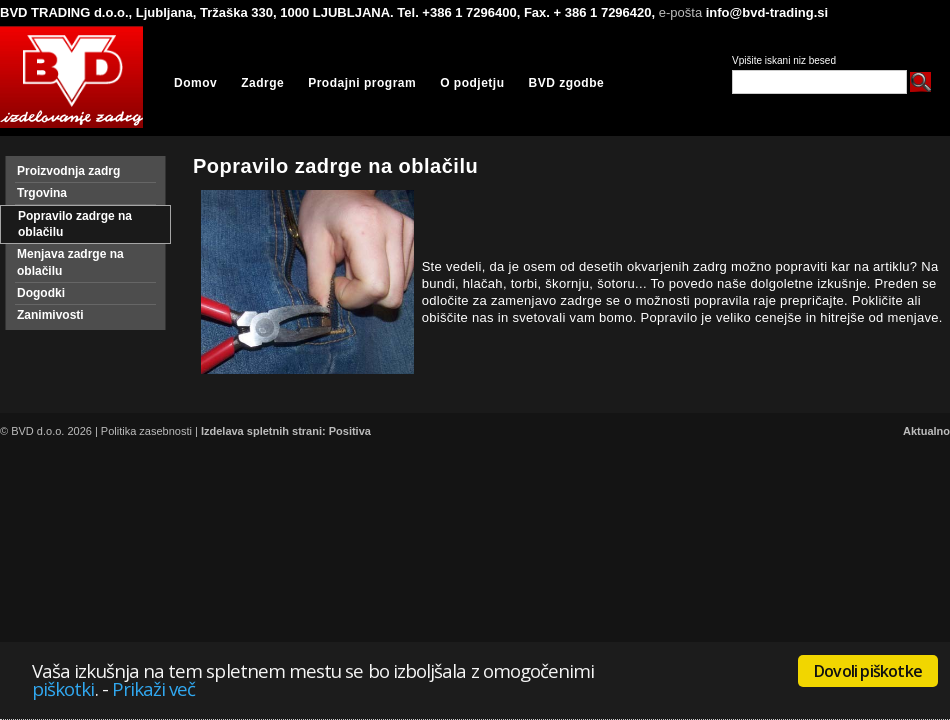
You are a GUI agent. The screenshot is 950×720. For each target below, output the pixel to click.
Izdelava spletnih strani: (263, 431)
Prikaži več (154, 688)
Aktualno (926, 431)
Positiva (350, 431)
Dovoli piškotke (868, 671)
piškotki (63, 688)
